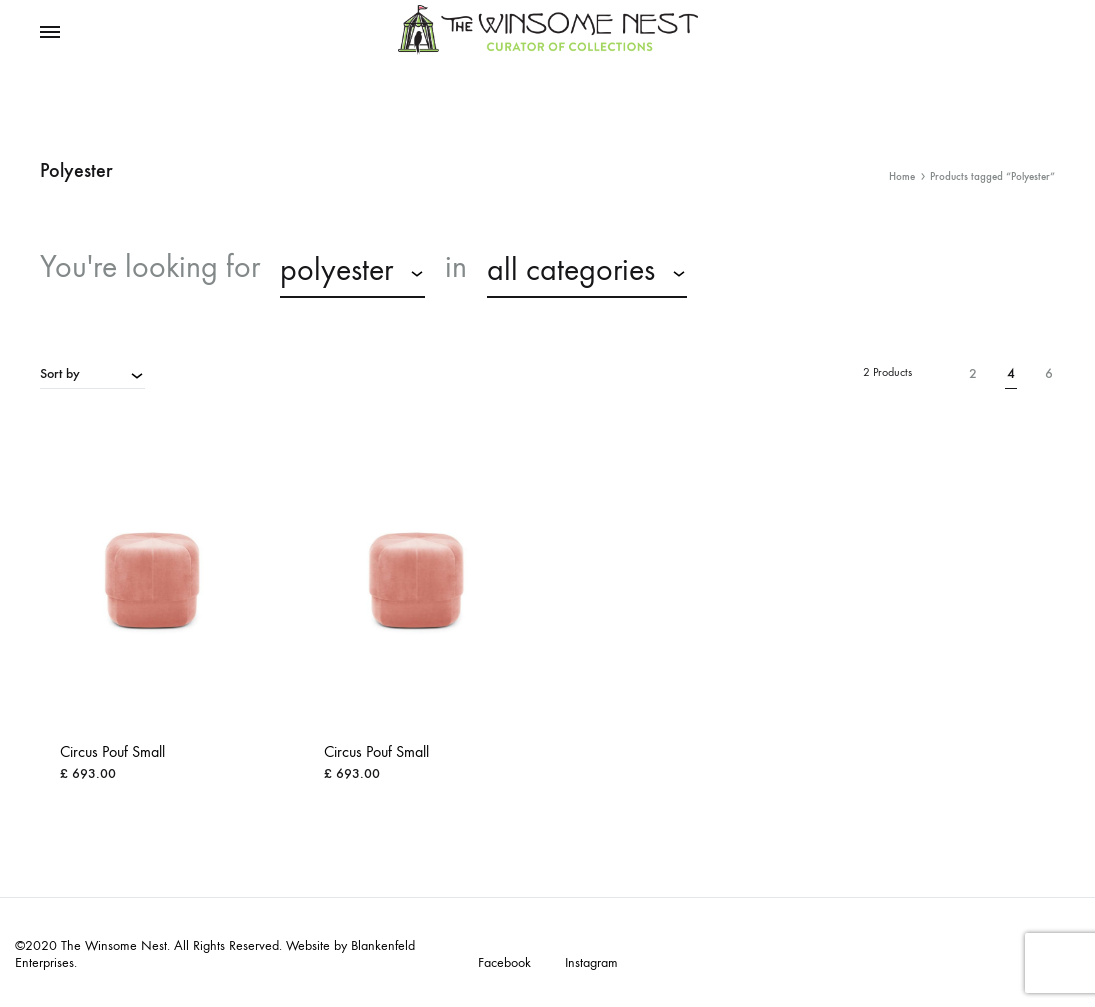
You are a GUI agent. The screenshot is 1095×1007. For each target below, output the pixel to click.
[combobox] (352, 273)
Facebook (504, 963)
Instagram (591, 963)
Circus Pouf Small (112, 751)
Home (902, 176)
